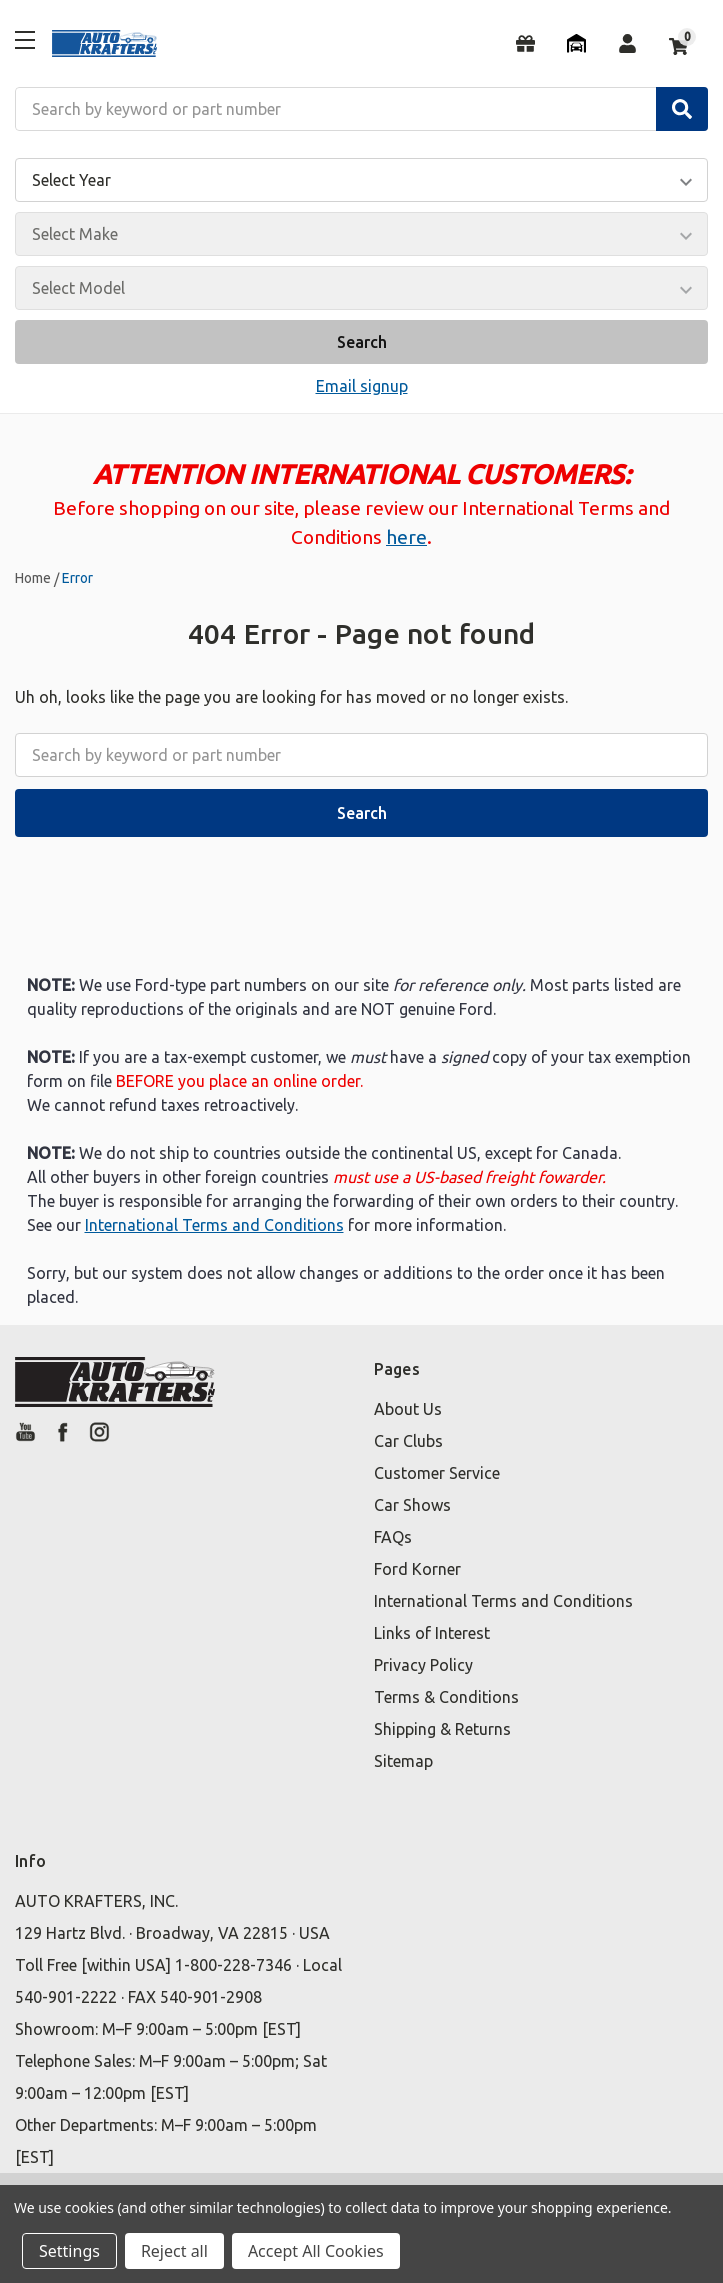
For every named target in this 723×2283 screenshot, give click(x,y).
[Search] (682, 109)
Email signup (362, 386)
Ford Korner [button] (417, 1569)
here (406, 537)
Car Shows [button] (412, 1505)
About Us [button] (408, 1409)
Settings (69, 2251)
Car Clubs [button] (408, 1441)
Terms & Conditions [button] (446, 1697)
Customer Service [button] (437, 1473)
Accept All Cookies (316, 2251)
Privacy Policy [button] (423, 1665)
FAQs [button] (393, 1537)
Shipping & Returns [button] (442, 1729)
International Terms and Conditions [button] (503, 1601)
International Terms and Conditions (214, 1225)
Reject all (174, 2251)
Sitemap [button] (403, 1761)
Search (362, 342)
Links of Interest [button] (432, 1633)
